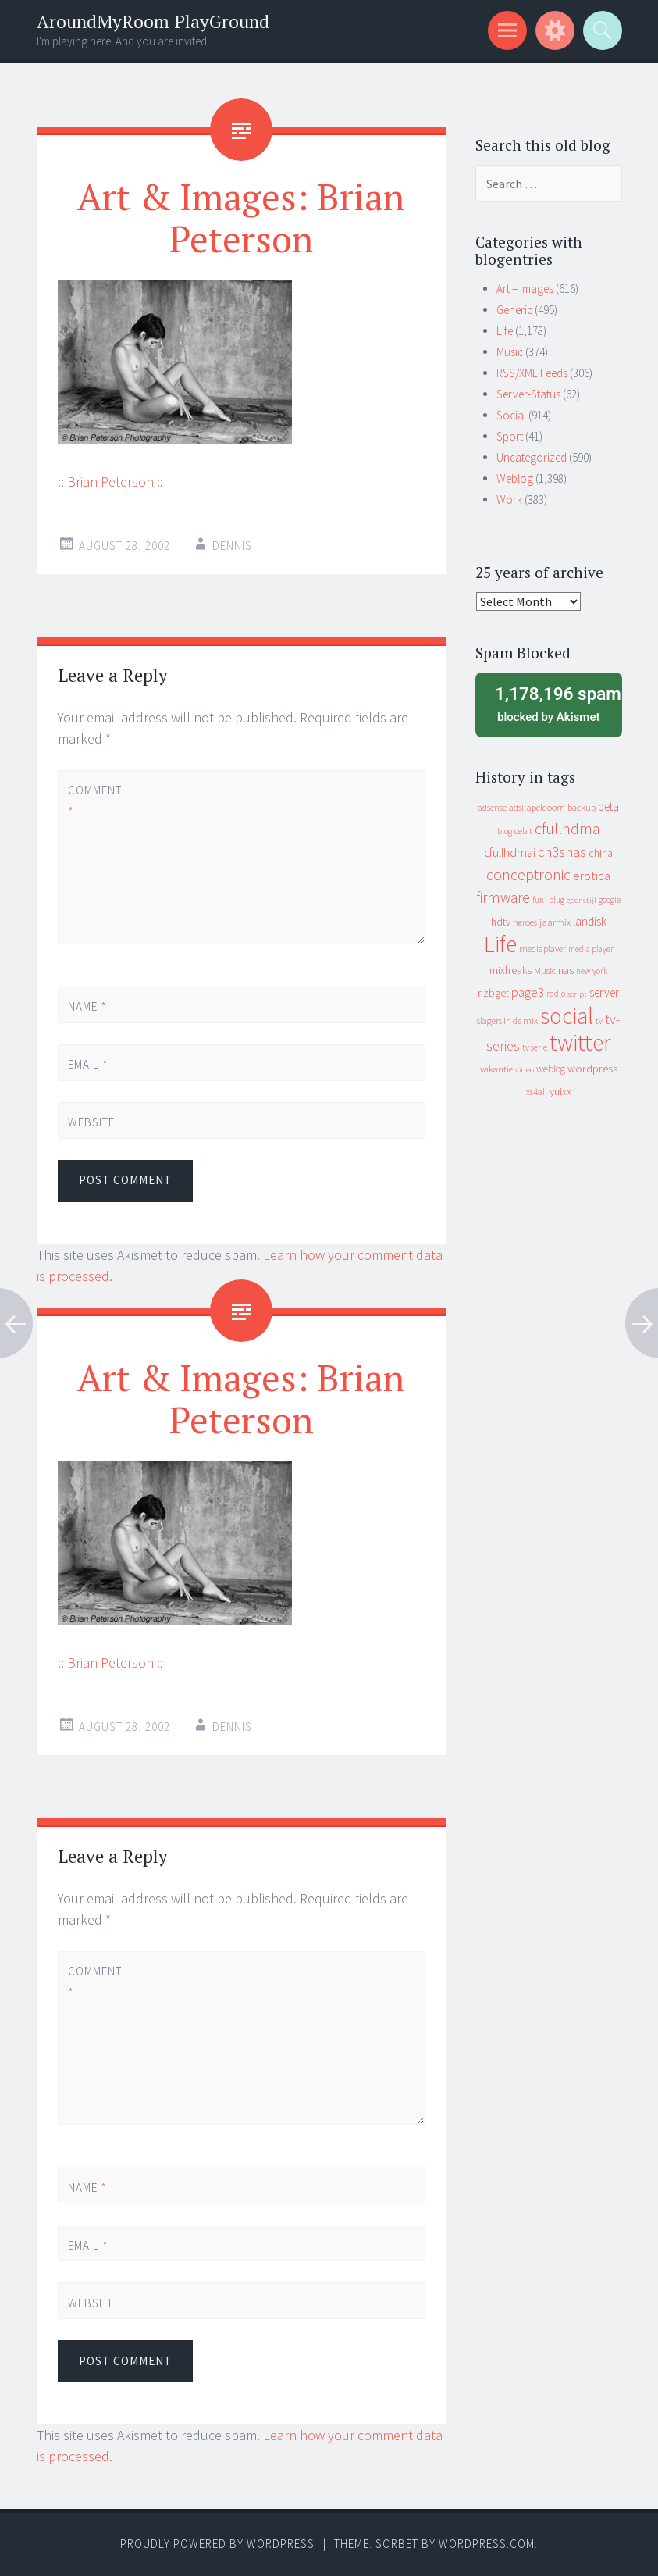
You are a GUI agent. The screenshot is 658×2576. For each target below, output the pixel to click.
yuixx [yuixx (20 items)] (560, 1091)
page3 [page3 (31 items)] (527, 992)
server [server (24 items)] (604, 992)
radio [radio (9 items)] (555, 993)
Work (509, 499)
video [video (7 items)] (524, 1070)
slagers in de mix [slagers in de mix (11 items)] (507, 1020)
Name (87, 1006)
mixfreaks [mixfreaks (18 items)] (510, 970)
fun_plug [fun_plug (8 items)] (548, 899)
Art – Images (524, 288)
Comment (94, 801)
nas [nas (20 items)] (566, 970)
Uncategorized (531, 457)
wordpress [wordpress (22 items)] (592, 1068)
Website (91, 1122)
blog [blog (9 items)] (504, 831)
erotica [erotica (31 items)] (591, 875)
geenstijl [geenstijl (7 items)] (581, 900)
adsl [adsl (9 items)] (516, 807)
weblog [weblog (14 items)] (550, 1069)
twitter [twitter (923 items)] (580, 1042)
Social (511, 415)
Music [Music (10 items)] (545, 970)
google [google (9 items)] (610, 899)
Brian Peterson (110, 482)
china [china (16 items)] (601, 853)
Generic (514, 309)
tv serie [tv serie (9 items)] (534, 1047)
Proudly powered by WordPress (217, 2543)
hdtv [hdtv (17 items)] (500, 922)
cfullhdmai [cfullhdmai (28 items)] (509, 852)
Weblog (514, 478)
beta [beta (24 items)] (608, 806)
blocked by (553, 703)
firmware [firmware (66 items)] (503, 897)
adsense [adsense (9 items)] (492, 807)
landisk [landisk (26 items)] (589, 921)
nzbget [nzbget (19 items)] (493, 993)
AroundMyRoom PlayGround (153, 21)
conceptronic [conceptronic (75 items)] (528, 874)
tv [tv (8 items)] (599, 1020)
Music (509, 351)
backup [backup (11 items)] (581, 807)
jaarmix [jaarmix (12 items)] (555, 922)
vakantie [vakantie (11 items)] (496, 1069)
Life (504, 330)
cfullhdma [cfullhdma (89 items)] (567, 828)
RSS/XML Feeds (531, 373)
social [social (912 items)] (566, 1015)
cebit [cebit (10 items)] (523, 831)
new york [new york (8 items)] (591, 970)
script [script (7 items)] (577, 994)
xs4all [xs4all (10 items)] (536, 1091)
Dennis (232, 545)
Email (88, 1064)
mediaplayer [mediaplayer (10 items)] (542, 948)
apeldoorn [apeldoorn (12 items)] (545, 807)
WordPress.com (487, 2543)
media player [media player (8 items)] (591, 949)
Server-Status (528, 394)
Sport (509, 436)
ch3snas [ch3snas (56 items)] (562, 852)
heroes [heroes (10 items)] (525, 922)
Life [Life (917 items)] (500, 943)
